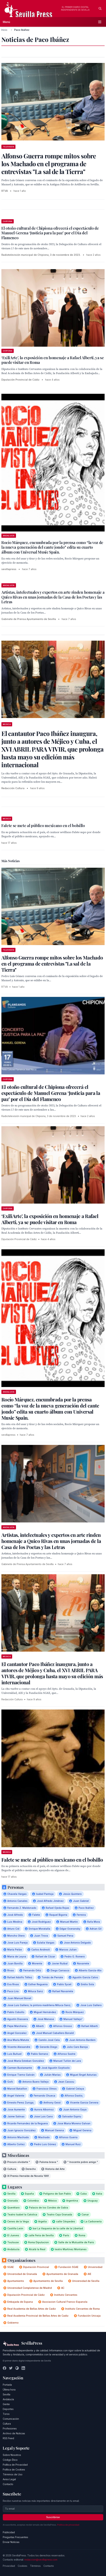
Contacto (8, 2484)
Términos (35, 2565)
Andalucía (8, 2399)
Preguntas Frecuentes (15, 2537)
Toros (6, 2413)
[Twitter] (11, 2368)
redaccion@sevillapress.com (40, 2559)
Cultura (7, 2423)
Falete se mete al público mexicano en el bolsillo (43, 825)
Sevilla (6, 2394)
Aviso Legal (9, 2479)
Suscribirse (53, 2517)
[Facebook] (4, 2368)
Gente (6, 2404)
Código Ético (10, 2459)
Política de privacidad (68, 2524)
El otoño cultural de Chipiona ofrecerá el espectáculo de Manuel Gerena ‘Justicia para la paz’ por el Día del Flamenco (50, 232)
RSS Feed (8, 2438)
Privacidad (9, 2565)
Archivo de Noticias (14, 2433)
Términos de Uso (12, 2474)
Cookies (22, 2565)
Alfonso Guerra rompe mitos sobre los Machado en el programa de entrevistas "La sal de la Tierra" (52, 963)
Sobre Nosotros (12, 2454)
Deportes (8, 2409)
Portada (7, 2384)
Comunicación (11, 2418)
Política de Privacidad (15, 2464)
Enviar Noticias (11, 2542)
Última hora (9, 2389)
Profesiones (10, 2428)
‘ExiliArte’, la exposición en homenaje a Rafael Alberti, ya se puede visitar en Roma (52, 360)
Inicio (4, 29)
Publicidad (9, 2532)
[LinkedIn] (23, 2368)
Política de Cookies (14, 2469)
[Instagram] (17, 2368)
